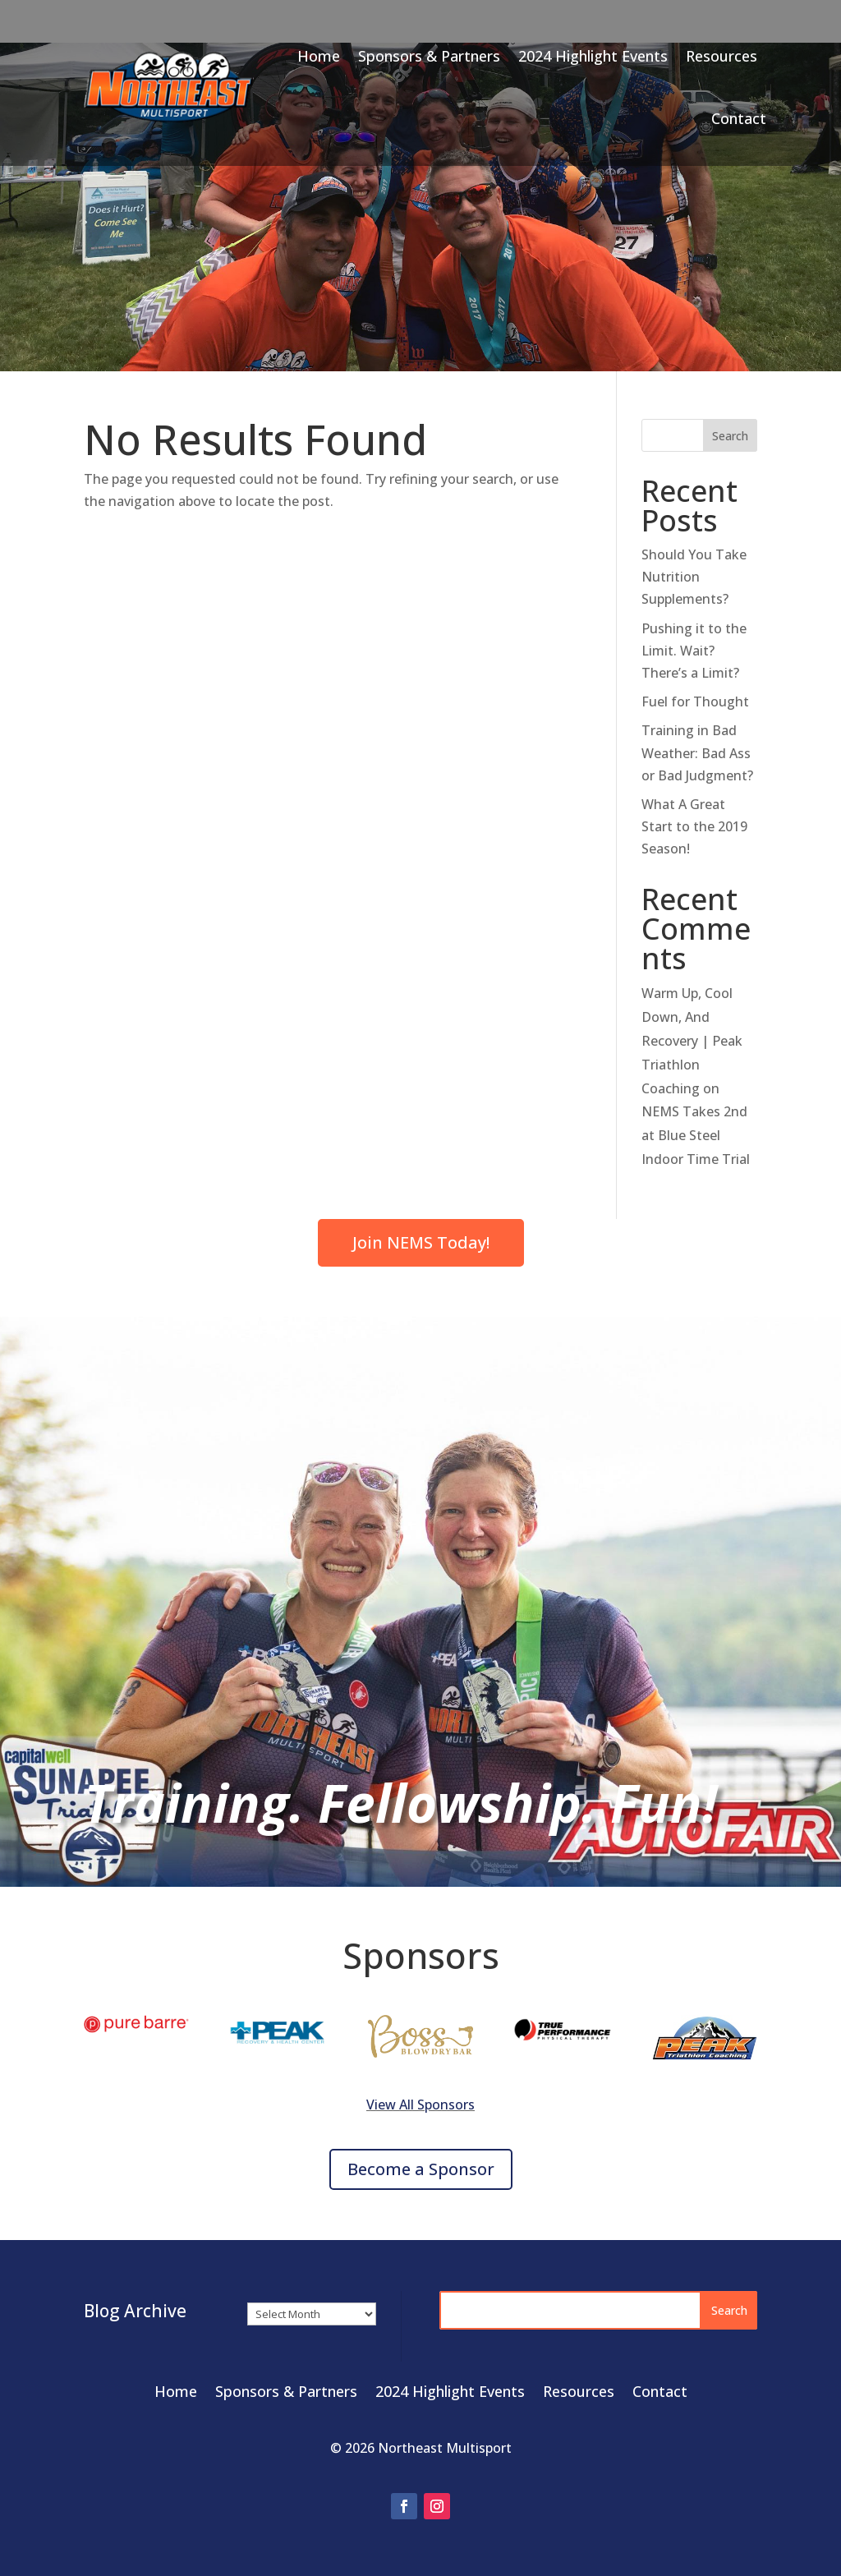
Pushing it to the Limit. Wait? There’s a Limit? (694, 650)
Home (318, 56)
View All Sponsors (420, 2104)
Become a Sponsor (420, 2169)
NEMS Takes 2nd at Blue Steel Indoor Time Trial (695, 1135)
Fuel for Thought (695, 701)
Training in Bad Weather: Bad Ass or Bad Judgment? (697, 752)
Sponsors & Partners (429, 56)
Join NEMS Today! (420, 1242)
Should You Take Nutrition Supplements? (694, 576)
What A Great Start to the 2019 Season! (694, 826)
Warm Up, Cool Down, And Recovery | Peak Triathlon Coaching (691, 1040)
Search (730, 436)
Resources (721, 56)
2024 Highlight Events (593, 56)
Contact (738, 118)
